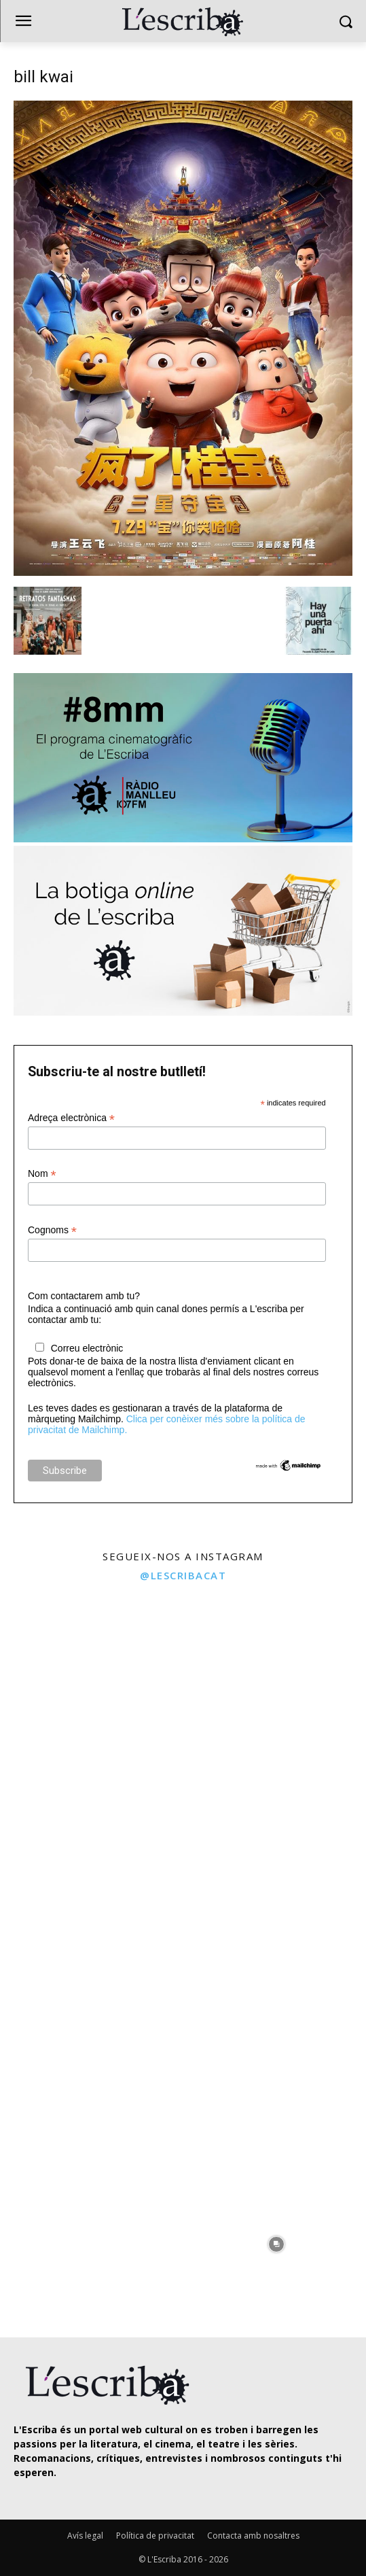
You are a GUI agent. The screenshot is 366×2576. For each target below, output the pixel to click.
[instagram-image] (90, 1681)
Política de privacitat (155, 2535)
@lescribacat (183, 1575)
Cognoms (52, 1230)
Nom (42, 1173)
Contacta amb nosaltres (253, 2535)
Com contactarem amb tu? (84, 1295)
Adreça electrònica (71, 1118)
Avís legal (85, 2535)
